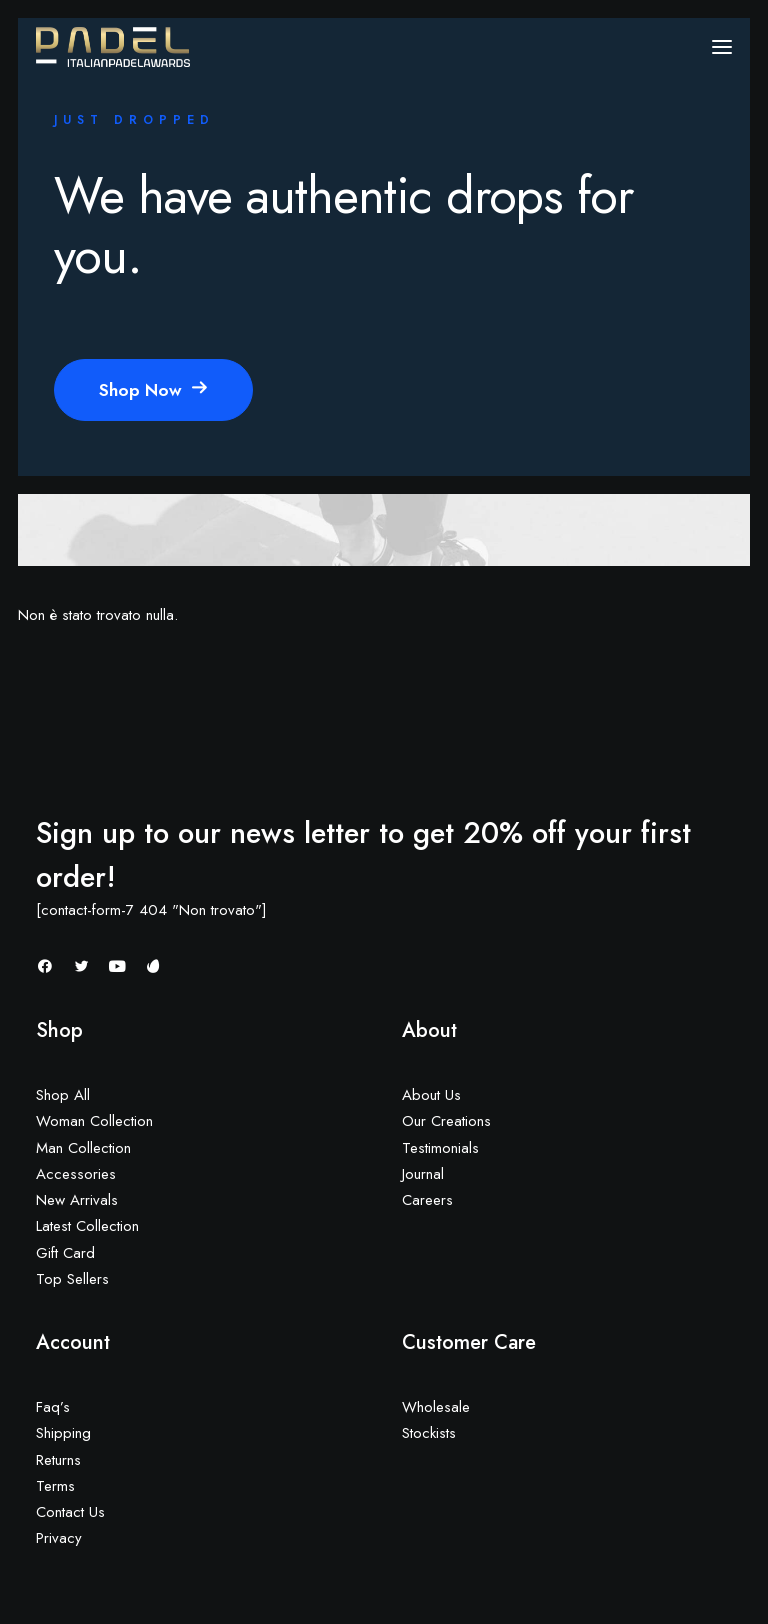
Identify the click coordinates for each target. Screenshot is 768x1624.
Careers (427, 1200)
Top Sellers (72, 1279)
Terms (55, 1486)
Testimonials (440, 1148)
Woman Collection (94, 1121)
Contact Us (70, 1512)
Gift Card (65, 1253)
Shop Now (153, 390)
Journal (423, 1174)
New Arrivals (77, 1200)
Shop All (63, 1095)
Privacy (59, 1538)
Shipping (63, 1433)
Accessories (76, 1174)
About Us (431, 1095)
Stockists (429, 1433)
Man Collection (83, 1148)
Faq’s (53, 1407)
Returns (58, 1460)
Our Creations (446, 1121)
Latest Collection (87, 1226)
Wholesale (436, 1407)
